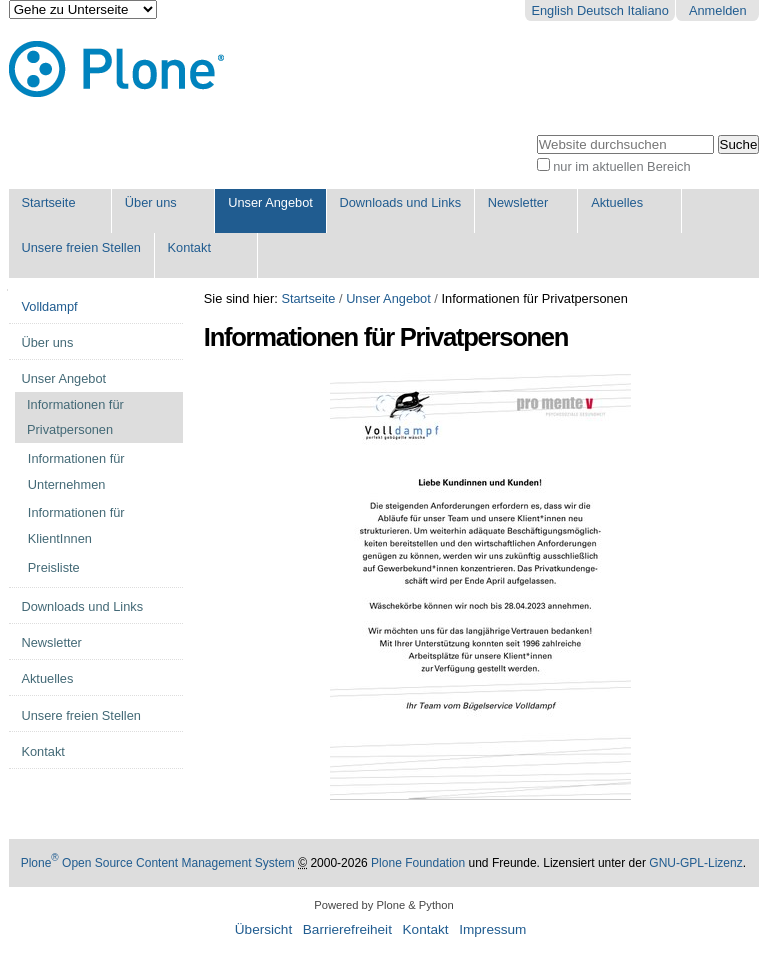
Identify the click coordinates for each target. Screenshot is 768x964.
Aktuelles (617, 202)
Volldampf (49, 306)
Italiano (648, 10)
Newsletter (518, 202)
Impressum (492, 929)
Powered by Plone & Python (383, 905)
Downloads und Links (400, 202)
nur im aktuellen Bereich (621, 166)
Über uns (151, 202)
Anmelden (718, 10)
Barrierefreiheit (347, 929)
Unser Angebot (270, 202)
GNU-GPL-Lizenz (695, 863)
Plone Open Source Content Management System (158, 863)
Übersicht (263, 929)
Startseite (48, 202)
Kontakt (189, 247)
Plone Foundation (418, 863)
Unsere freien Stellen (81, 247)
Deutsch (600, 10)
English (552, 10)
